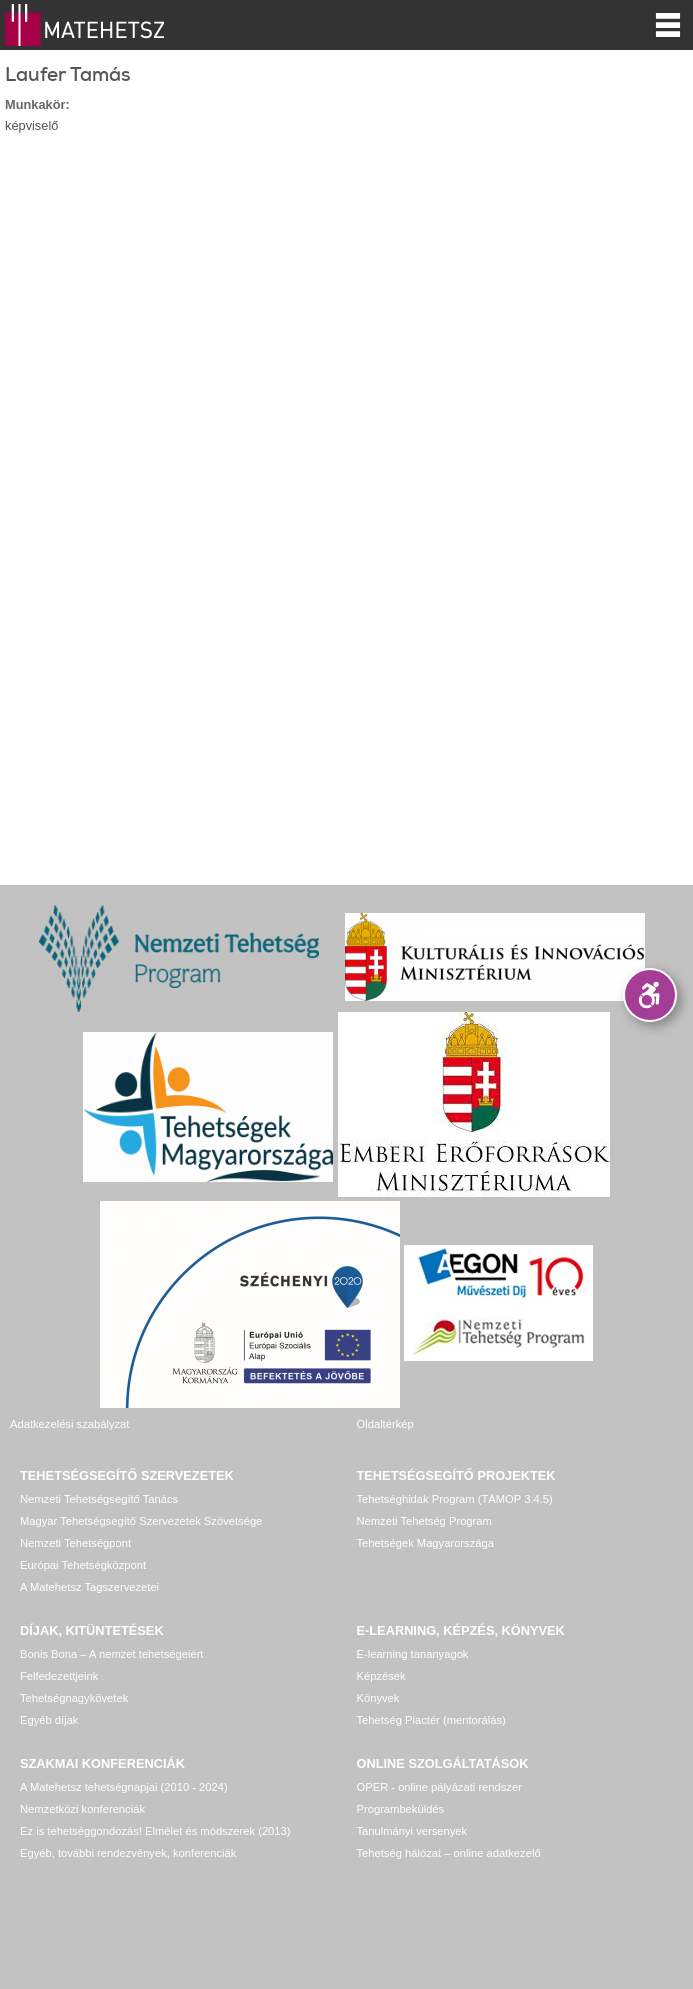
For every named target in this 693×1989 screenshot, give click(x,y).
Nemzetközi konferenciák (82, 1809)
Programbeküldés (401, 1809)
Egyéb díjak (49, 1720)
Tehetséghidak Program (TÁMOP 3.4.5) (455, 1499)
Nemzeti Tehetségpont (75, 1543)
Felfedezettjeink (59, 1676)
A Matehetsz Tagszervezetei (89, 1587)
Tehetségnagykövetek (74, 1698)
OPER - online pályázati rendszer (439, 1787)
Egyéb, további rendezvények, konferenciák (128, 1853)
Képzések (381, 1676)
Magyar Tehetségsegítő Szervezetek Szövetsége (141, 1521)
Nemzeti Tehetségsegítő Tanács (99, 1499)
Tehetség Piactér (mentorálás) (431, 1720)
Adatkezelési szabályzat (69, 1424)
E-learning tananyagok (413, 1654)
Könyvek (378, 1698)
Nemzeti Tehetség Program (424, 1521)
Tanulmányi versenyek (412, 1831)
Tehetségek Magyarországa (425, 1543)
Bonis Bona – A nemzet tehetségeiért (111, 1654)
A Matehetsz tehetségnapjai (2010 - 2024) (124, 1787)
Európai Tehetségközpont (83, 1565)
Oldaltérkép (385, 1424)
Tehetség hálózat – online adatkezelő (449, 1853)
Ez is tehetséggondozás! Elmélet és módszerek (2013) (155, 1831)
